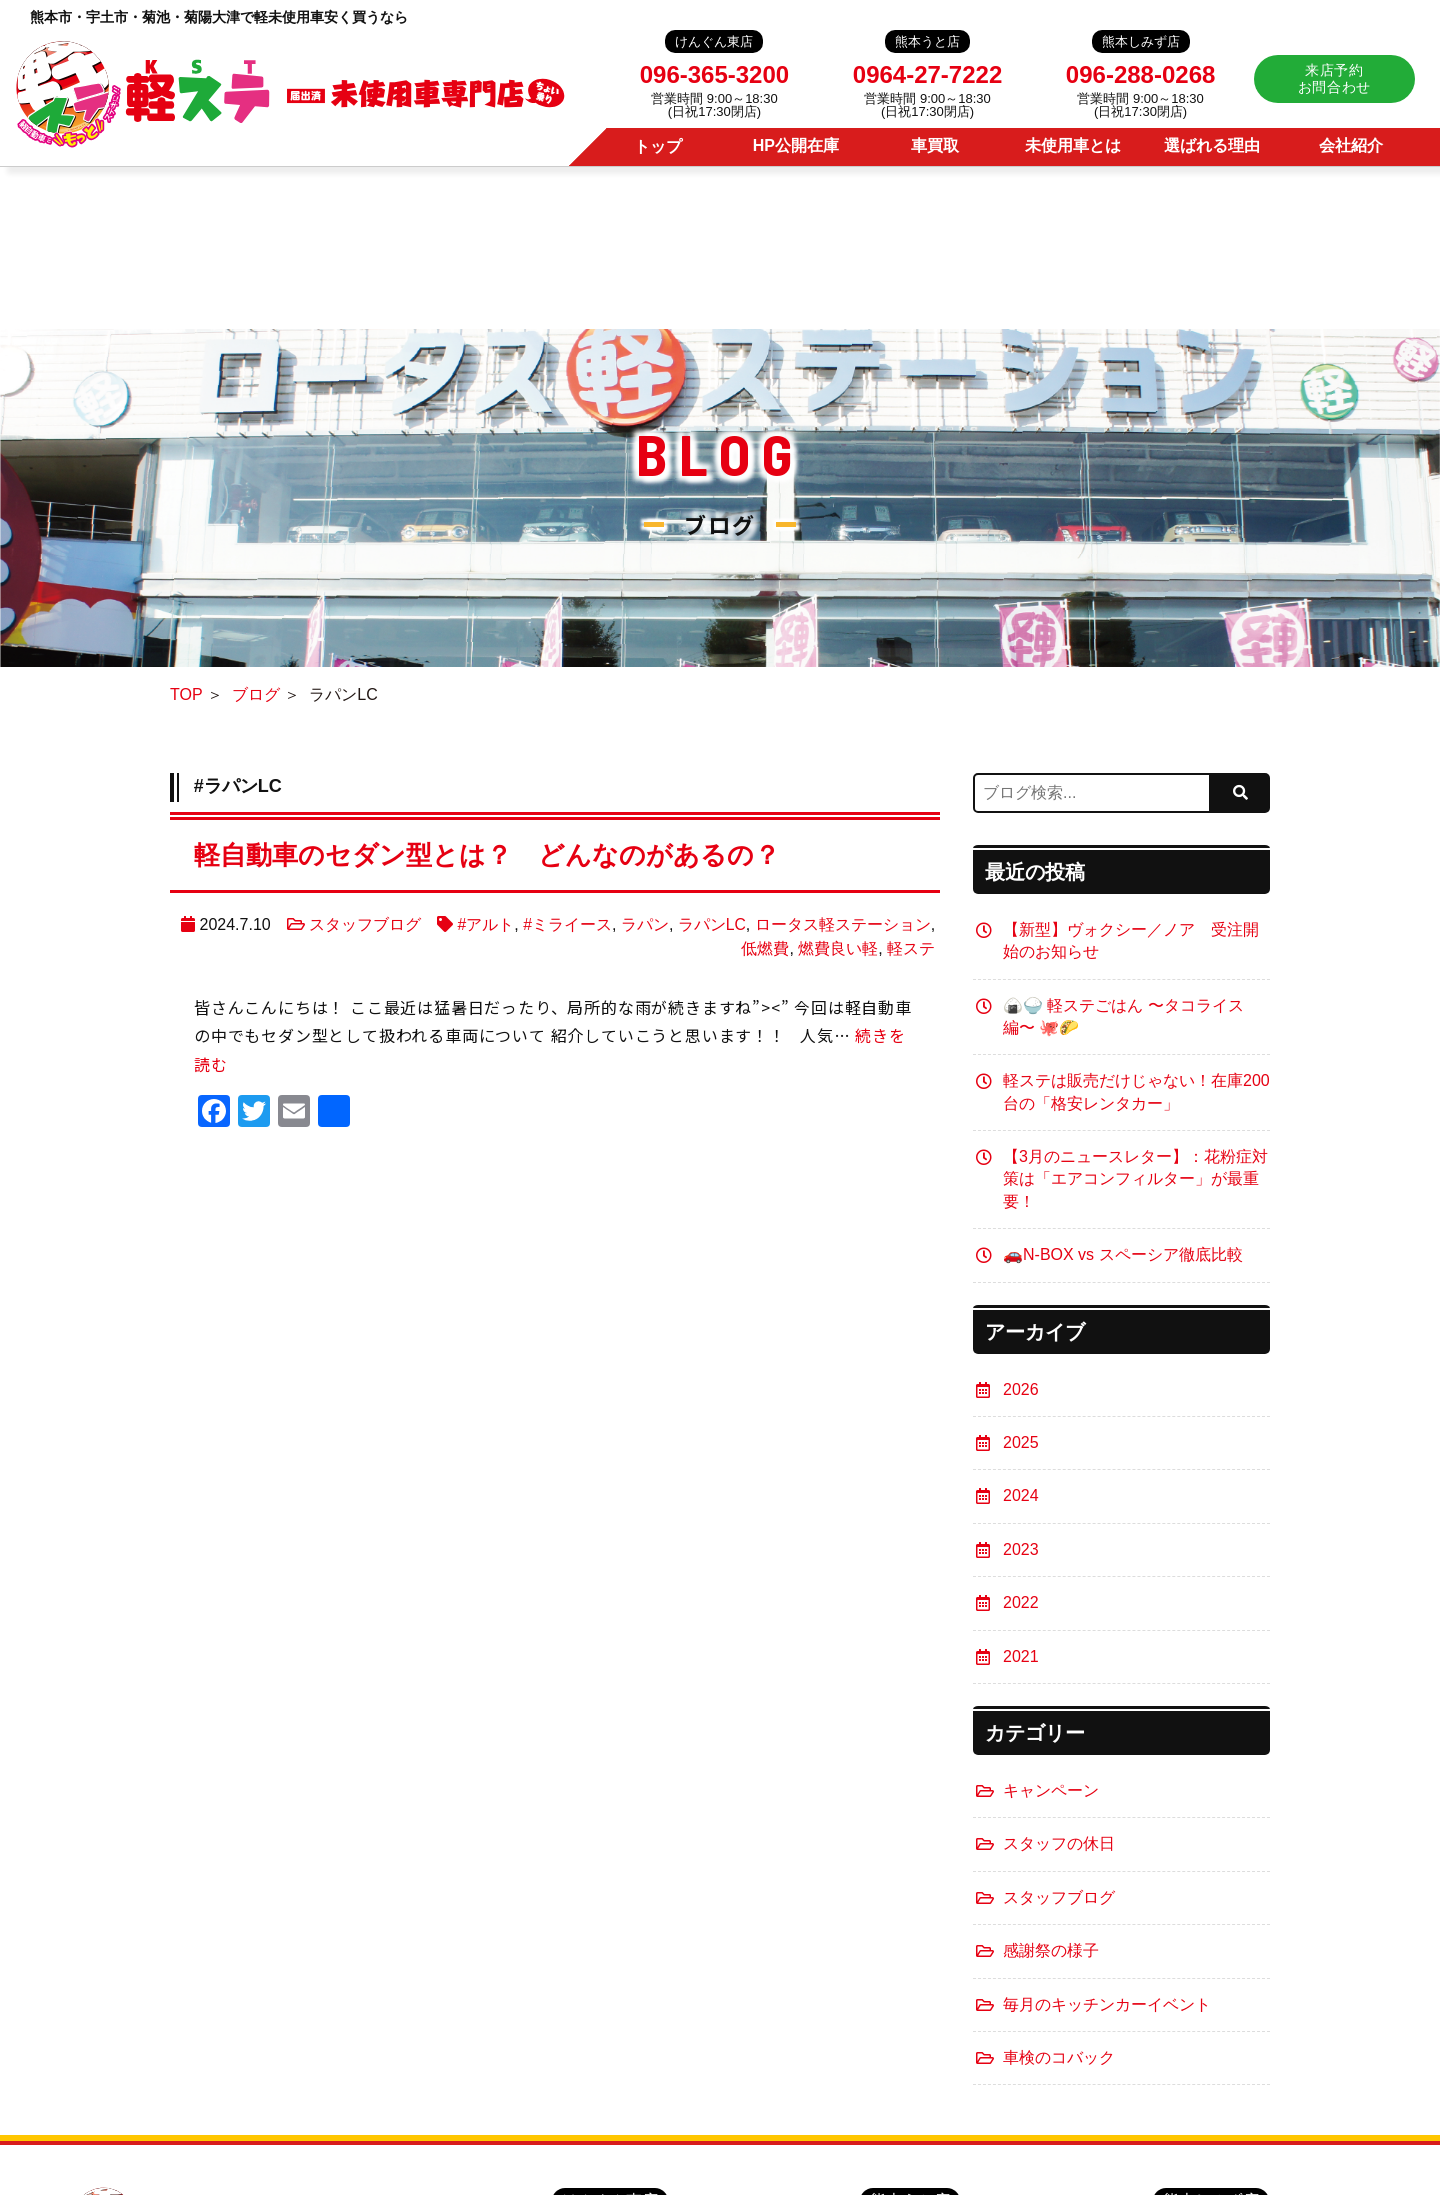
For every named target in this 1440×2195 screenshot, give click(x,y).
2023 (1021, 1549)
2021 (1021, 1656)
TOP (186, 695)
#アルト (485, 924)
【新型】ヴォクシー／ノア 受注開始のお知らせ (1131, 940)
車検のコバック (1059, 2057)
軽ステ (911, 948)
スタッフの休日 (1059, 1843)
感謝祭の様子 (1051, 1950)
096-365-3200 (714, 74)
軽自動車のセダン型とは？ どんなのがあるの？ (509, 854)
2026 (1021, 1389)
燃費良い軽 (838, 948)
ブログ (256, 695)
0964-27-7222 (927, 74)
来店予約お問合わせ (1335, 78)
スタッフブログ (364, 924)
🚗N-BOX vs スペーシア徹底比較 (1123, 1254)
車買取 (935, 145)
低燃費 (765, 948)
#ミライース (567, 924)
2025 (1021, 1442)
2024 (1021, 1495)
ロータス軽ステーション (843, 924)
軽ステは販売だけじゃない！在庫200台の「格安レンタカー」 (1136, 1091)
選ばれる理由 (1212, 145)
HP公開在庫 (796, 145)
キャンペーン (1051, 1790)
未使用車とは (1073, 145)
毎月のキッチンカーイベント (1107, 2004)
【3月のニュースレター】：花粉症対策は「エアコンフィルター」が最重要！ (1135, 1179)
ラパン (645, 924)
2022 (1021, 1602)
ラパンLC (711, 924)
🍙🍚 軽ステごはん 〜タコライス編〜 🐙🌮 (1123, 1016)
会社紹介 (1351, 145)
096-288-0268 (1140, 74)
